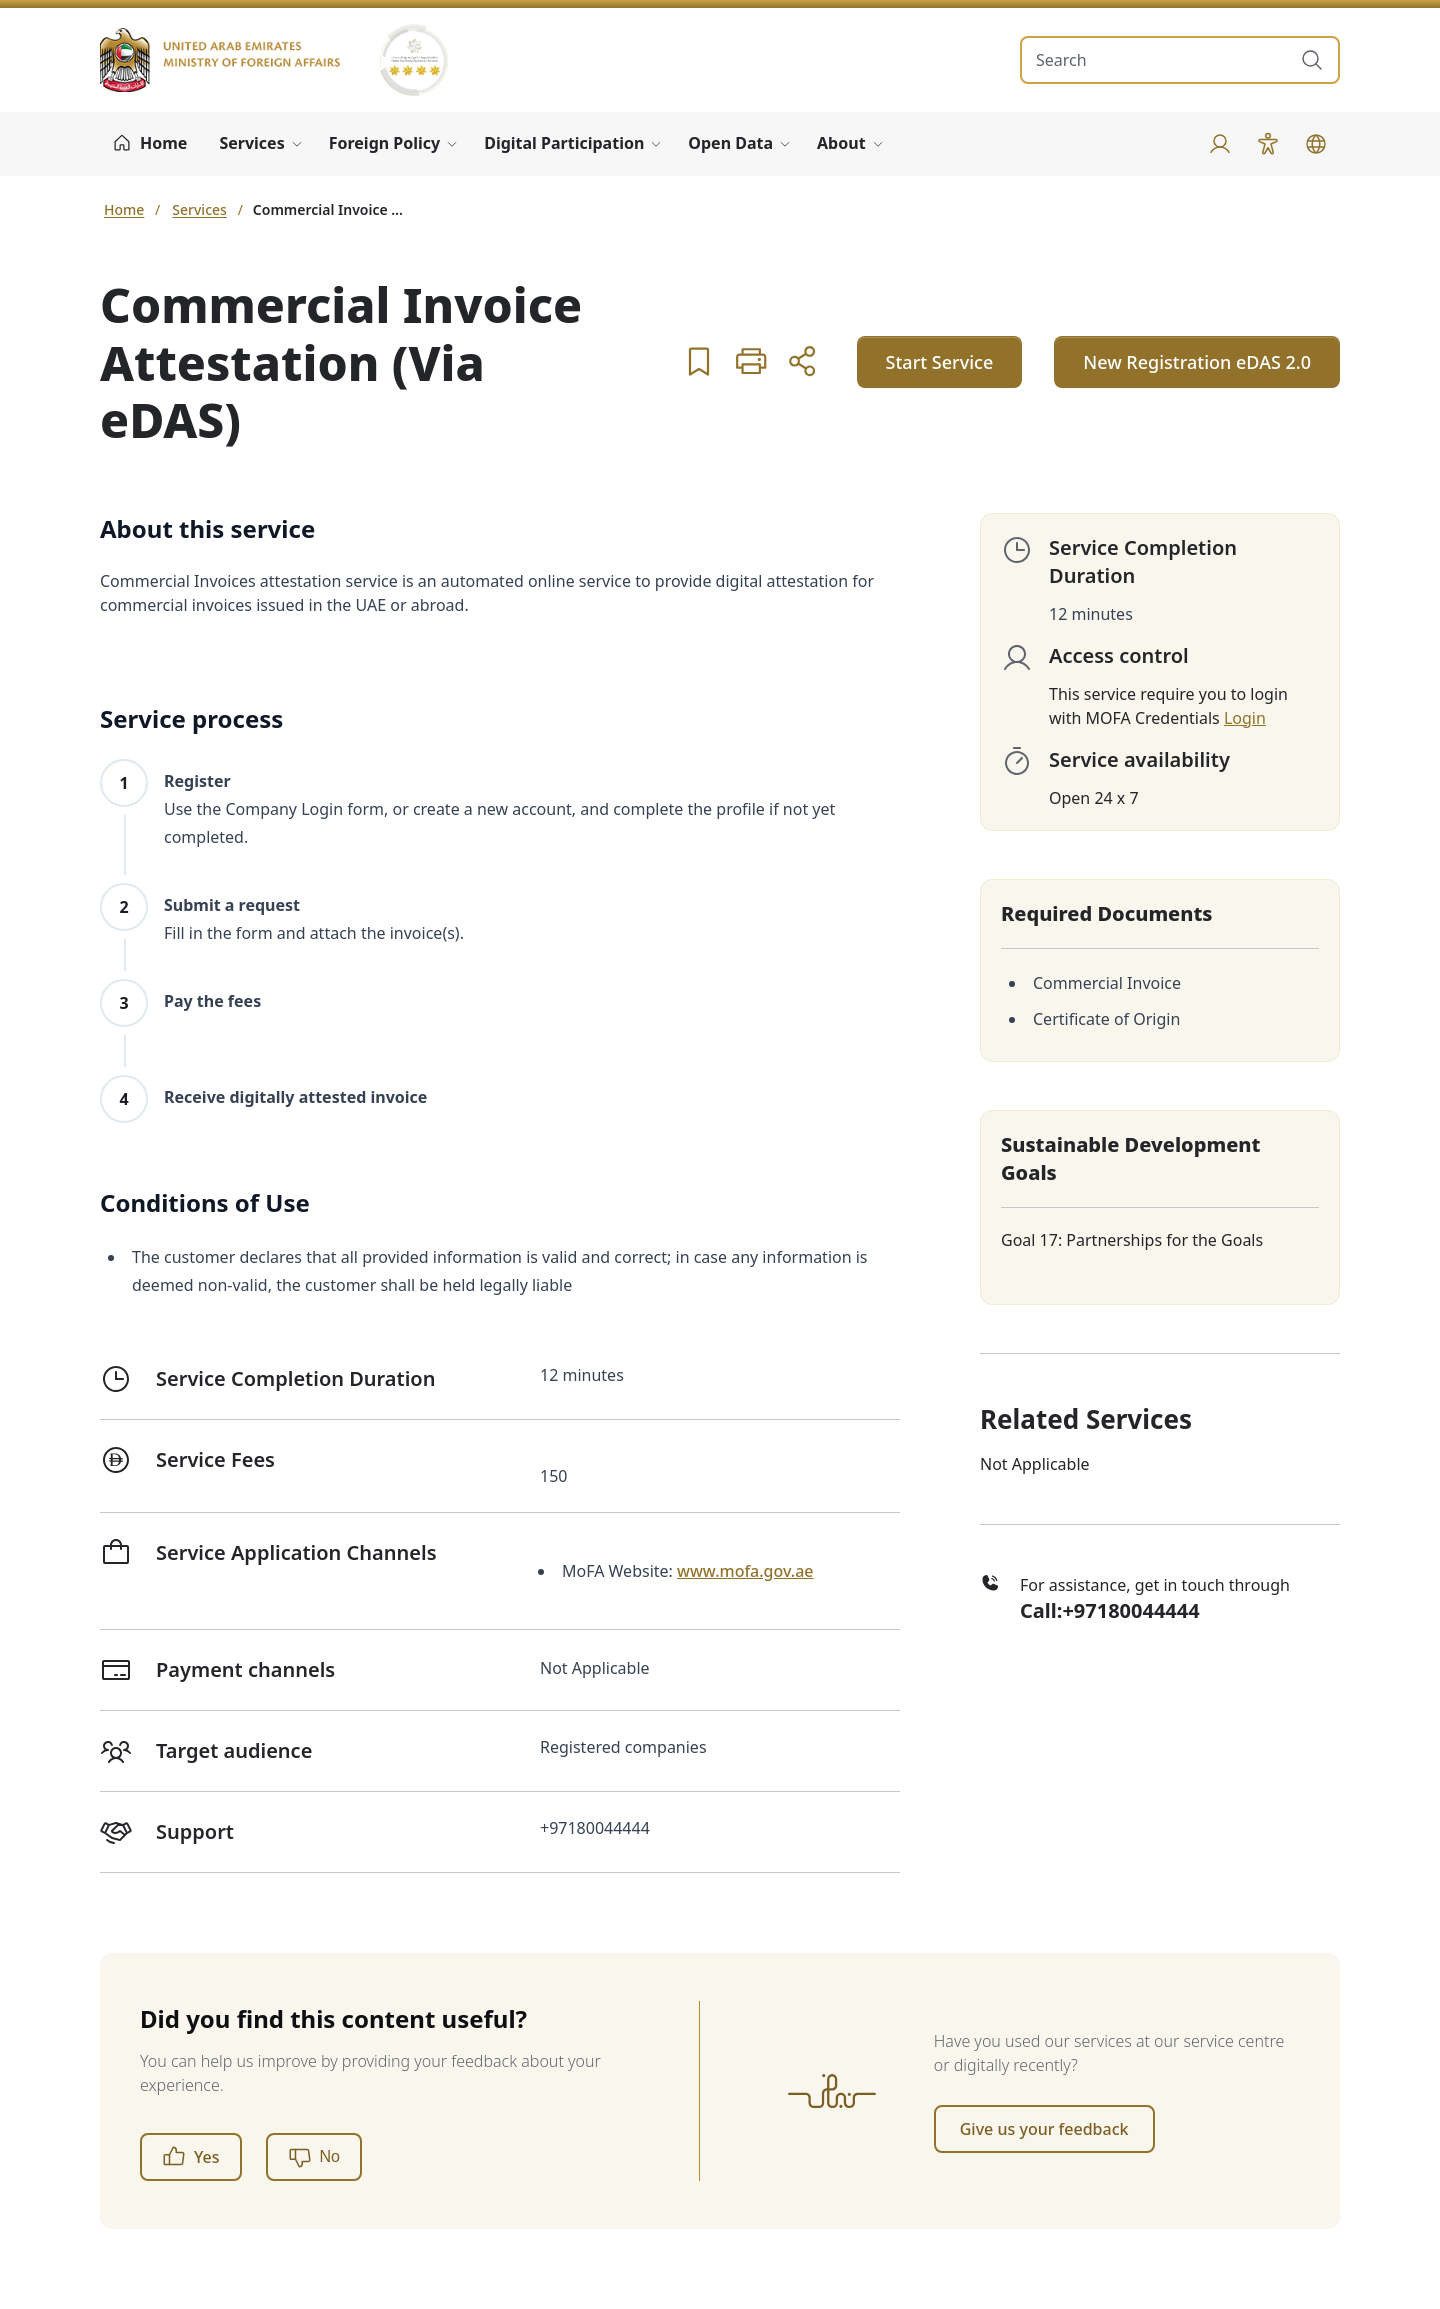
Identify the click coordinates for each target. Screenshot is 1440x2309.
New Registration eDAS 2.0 (1197, 362)
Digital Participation (564, 143)
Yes (191, 2157)
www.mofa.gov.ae (745, 1571)
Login (1245, 718)
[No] (314, 2157)
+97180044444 (1130, 1610)
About (841, 143)
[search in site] (1160, 60)
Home (124, 209)
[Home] (149, 144)
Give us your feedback (1044, 2129)
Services (251, 143)
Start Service (940, 362)
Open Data (730, 143)
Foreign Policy (385, 143)
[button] (699, 361)
